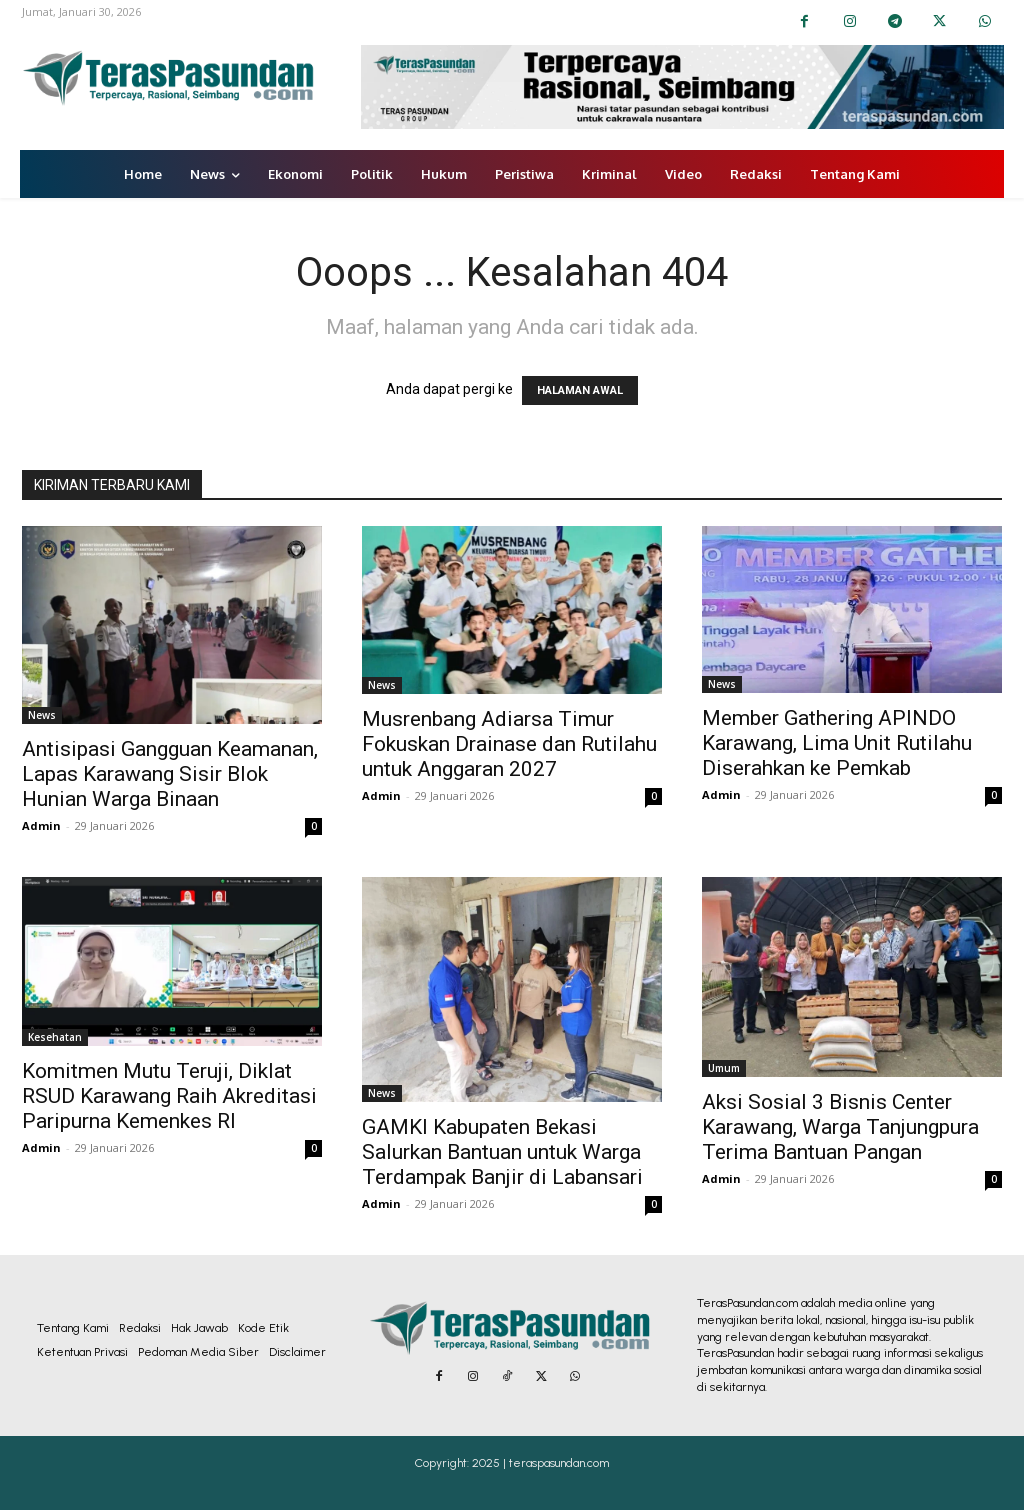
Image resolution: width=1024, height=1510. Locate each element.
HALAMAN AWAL (580, 390)
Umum (724, 1068)
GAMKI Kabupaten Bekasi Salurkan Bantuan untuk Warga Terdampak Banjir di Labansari (502, 1152)
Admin (41, 825)
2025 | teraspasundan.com (540, 1463)
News (42, 715)
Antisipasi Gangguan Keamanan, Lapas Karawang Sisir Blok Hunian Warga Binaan (170, 774)
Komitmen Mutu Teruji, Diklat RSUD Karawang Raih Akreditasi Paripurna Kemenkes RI (169, 1096)
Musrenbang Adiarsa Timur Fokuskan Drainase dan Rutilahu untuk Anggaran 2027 (509, 744)
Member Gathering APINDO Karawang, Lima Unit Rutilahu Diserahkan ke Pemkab (837, 743)
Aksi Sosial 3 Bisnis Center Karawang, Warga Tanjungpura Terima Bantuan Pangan (840, 1127)
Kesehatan (55, 1037)
